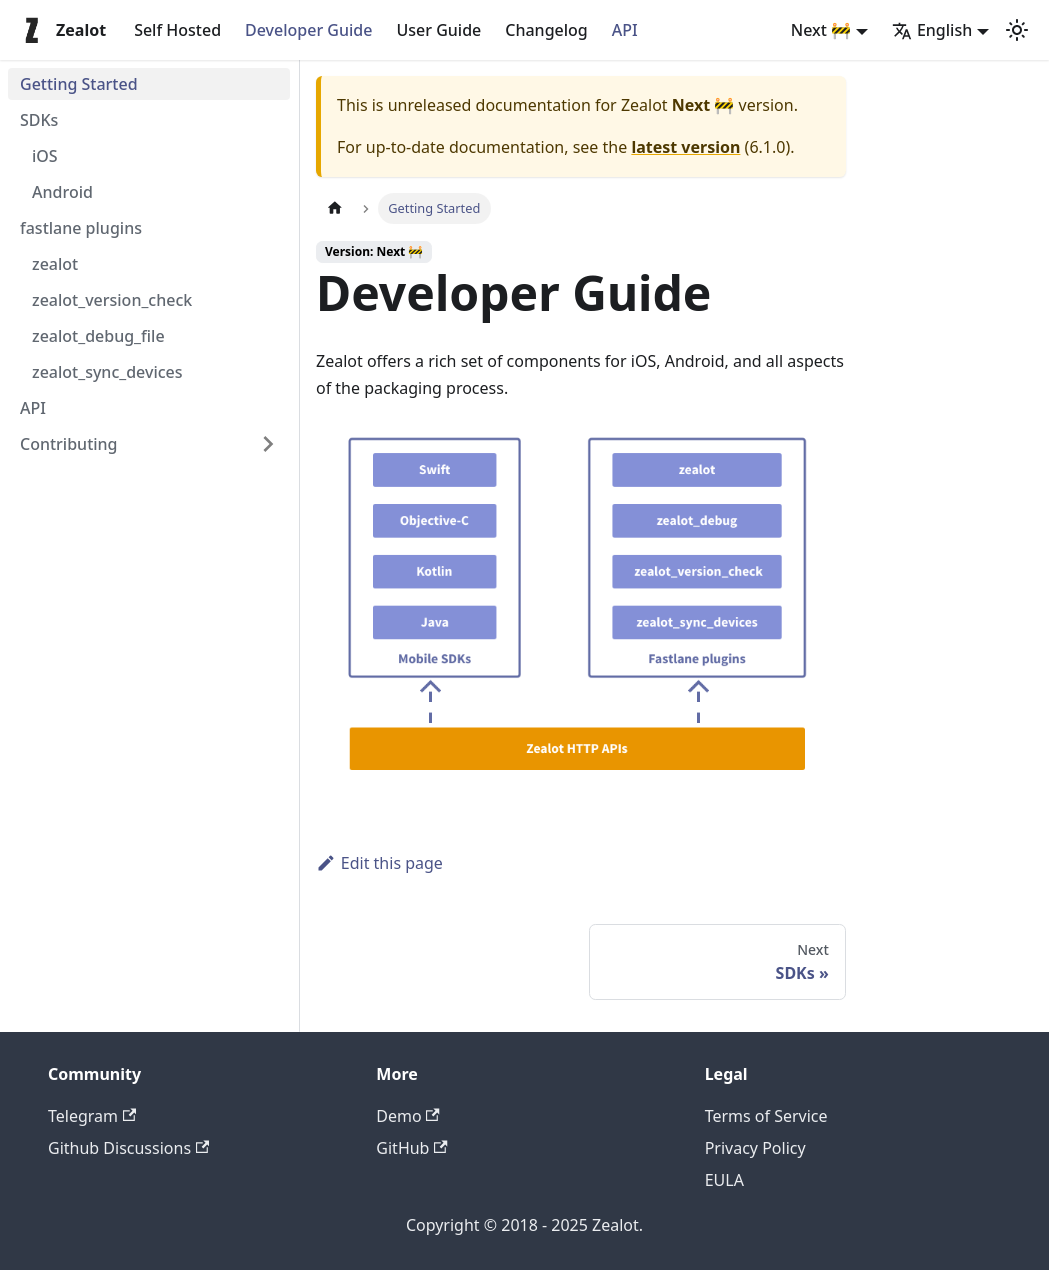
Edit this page (379, 863)
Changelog (546, 30)
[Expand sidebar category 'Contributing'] (268, 444)
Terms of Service (766, 1116)
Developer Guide (308, 30)
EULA (724, 1180)
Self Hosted (177, 30)
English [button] (932, 30)
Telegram (92, 1116)
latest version (685, 147)
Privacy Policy (755, 1148)
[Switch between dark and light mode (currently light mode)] (1017, 30)
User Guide (438, 30)
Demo (408, 1116)
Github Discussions (128, 1148)
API (625, 30)
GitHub (411, 1148)
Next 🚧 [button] (821, 30)
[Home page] (335, 208)
